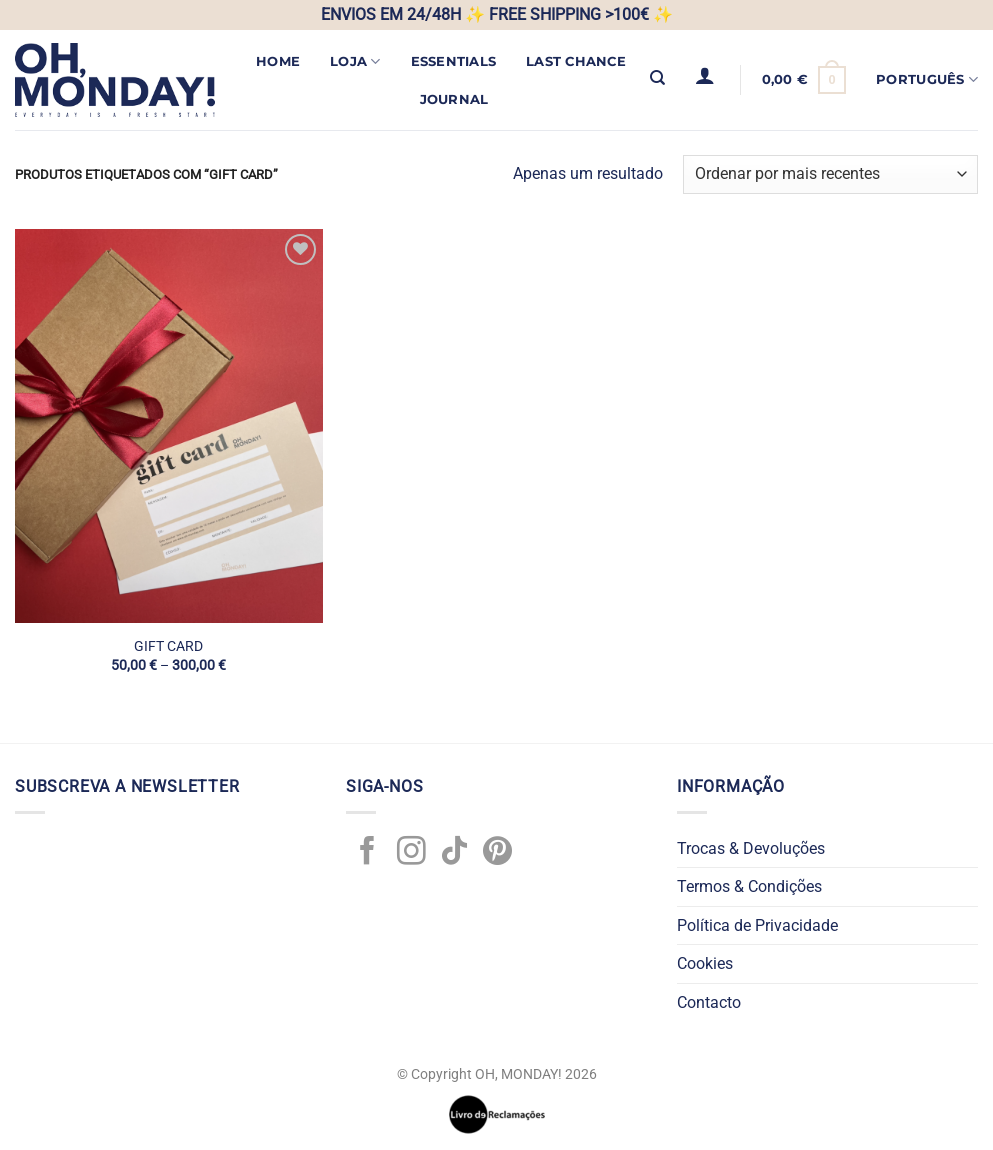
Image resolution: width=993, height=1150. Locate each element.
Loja (355, 61)
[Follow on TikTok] (454, 853)
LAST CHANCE (576, 61)
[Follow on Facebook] (367, 853)
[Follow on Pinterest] (497, 853)
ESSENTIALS (454, 61)
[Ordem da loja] (830, 174)
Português (927, 79)
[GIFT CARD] (169, 426)
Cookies (705, 963)
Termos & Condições (749, 886)
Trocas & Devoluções (751, 848)
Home (278, 61)
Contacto (709, 1002)
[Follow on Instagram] (411, 853)
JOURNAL (454, 99)
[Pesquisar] (657, 78)
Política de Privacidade (757, 925)
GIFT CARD (168, 646)
